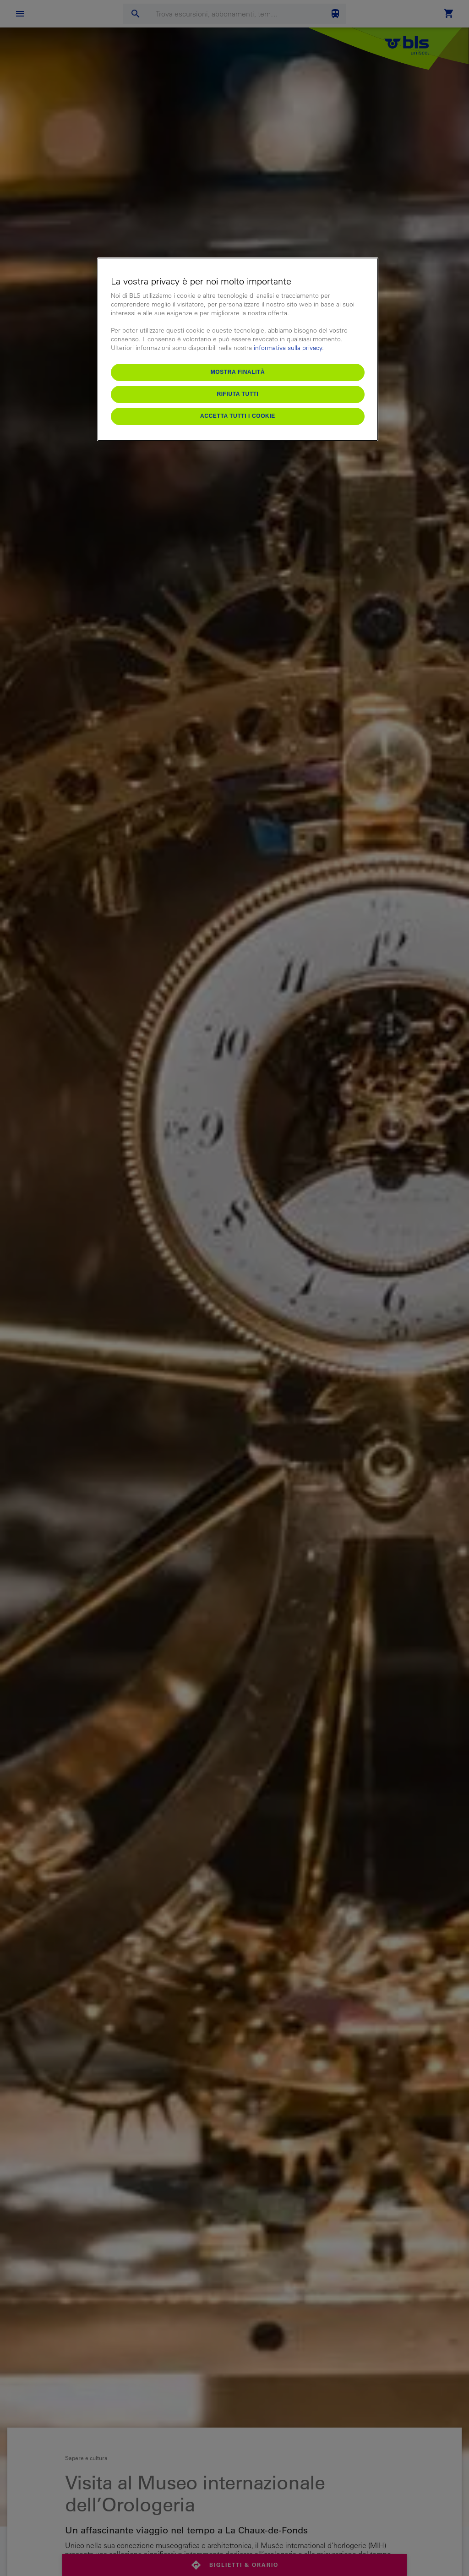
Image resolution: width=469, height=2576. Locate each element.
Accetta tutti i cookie (237, 416)
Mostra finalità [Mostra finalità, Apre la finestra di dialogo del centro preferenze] (238, 372)
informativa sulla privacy (288, 348)
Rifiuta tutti (237, 394)
